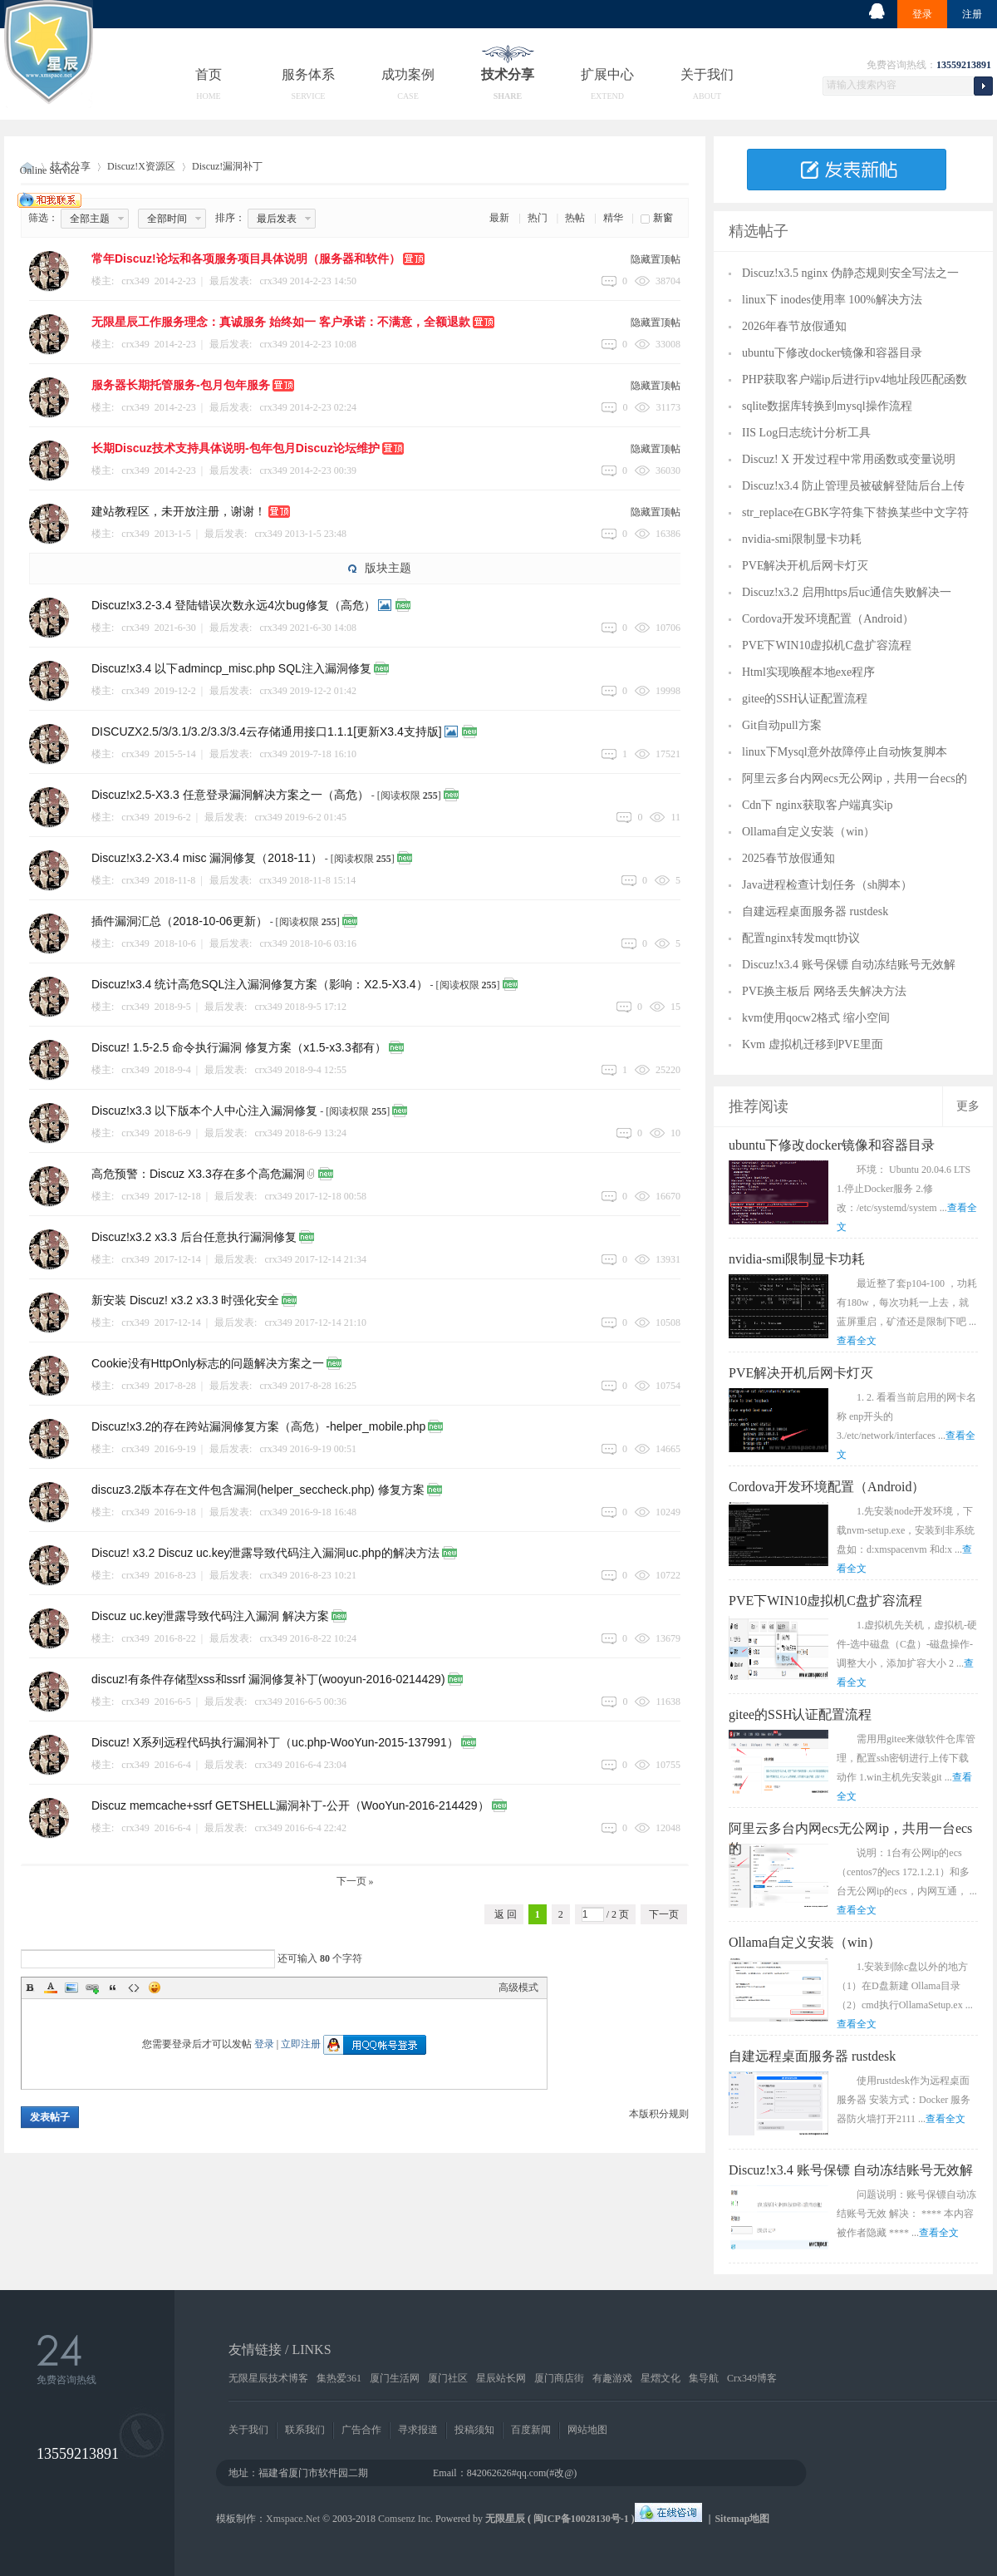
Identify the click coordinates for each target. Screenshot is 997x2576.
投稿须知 (474, 2430)
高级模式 (518, 1987)
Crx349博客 (752, 2378)
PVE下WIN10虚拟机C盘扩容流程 (826, 645)
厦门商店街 (559, 2378)
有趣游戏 (612, 2378)
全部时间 (167, 218)
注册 (972, 14)
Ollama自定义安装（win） (808, 831)
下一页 (664, 1914)
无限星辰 (505, 2518)
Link (92, 1987)
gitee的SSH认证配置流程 (804, 698)
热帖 (575, 218)
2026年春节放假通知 (794, 326)
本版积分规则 (659, 2114)
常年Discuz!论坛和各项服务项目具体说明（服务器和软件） (245, 258)
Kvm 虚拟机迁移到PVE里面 (812, 1044)
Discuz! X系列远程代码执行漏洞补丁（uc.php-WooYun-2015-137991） (275, 1742)
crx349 (273, 281)
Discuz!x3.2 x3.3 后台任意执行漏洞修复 (194, 1237)
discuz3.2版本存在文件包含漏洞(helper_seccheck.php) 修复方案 (258, 1489)
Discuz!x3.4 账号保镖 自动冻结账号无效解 (848, 964)
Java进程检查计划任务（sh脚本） (827, 885)
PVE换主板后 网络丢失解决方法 (824, 991)
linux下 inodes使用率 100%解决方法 (832, 299)
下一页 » (355, 1881)
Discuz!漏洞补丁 (227, 166)
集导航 (704, 2378)
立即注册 (301, 2044)
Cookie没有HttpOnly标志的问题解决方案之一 (207, 1363)
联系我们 (305, 2430)
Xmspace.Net (293, 2518)
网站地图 (587, 2430)
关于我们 (707, 74)
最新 (499, 218)
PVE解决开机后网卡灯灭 (805, 565)
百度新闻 (531, 2430)
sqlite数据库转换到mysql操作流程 (827, 406)
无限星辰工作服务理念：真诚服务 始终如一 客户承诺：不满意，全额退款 (280, 321)
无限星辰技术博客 (268, 2378)
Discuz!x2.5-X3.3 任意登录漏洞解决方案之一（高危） (230, 794)
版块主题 (388, 568)
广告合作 (361, 2430)
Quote (113, 1987)
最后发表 (277, 218)
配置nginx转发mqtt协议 (801, 938)
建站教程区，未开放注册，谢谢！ (178, 511)
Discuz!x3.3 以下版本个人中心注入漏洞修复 (204, 1110)
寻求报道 (418, 2430)
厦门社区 (448, 2378)
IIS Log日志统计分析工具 (806, 432)
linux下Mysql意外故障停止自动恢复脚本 (844, 752)
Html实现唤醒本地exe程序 (808, 672)
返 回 (505, 1914)
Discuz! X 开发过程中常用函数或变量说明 (848, 459)
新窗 (663, 218)
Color (50, 1987)
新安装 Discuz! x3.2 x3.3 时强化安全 (185, 1300)
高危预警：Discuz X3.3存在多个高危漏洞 (198, 1173)
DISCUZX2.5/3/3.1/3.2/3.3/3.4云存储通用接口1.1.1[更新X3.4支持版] (266, 731)
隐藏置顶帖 (655, 259)
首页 (208, 74)
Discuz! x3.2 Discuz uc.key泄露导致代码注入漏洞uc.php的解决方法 (265, 1552)
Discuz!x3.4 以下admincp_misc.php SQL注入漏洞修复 (231, 668)
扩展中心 (607, 74)
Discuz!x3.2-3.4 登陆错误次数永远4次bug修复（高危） (233, 605)
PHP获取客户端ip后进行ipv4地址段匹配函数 (854, 379)
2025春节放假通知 (788, 858)
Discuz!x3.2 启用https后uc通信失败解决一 (846, 592)
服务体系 (308, 74)
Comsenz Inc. (405, 2518)
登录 (922, 14)
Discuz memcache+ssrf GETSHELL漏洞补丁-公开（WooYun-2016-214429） (290, 1805)
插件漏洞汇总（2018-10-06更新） (179, 921)
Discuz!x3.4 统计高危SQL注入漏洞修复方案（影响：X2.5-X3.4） (259, 984)
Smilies (154, 1987)
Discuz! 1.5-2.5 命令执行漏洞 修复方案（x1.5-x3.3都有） (238, 1047)
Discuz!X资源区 (141, 166)
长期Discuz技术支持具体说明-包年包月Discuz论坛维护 (235, 448)
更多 (968, 1106)
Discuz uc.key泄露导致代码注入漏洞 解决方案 (210, 1616)
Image (71, 1987)
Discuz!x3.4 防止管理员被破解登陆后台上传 (853, 486)
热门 (538, 218)
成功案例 (408, 74)
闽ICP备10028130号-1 (581, 2518)
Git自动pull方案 (782, 725)
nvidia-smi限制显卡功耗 (802, 539)
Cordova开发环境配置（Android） (828, 619)
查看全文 (857, 1341)
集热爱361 (339, 2378)
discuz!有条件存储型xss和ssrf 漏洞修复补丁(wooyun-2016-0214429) (268, 1679)
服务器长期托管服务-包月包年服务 (180, 385)
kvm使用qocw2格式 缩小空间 (816, 1018)
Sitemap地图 (742, 2518)
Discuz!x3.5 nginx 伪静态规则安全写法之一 (850, 273)
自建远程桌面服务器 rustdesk (815, 911)
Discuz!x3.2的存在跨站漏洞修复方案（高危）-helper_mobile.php (258, 1426)
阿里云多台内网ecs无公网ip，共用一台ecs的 (854, 778)
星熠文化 (660, 2378)
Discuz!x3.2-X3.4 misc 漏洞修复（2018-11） (206, 857)
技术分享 (507, 74)
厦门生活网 (395, 2378)
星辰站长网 (501, 2378)
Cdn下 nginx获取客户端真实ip (817, 805)
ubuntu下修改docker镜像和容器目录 (832, 353)
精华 (613, 218)
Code (133, 1987)
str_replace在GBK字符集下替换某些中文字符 (855, 512)
